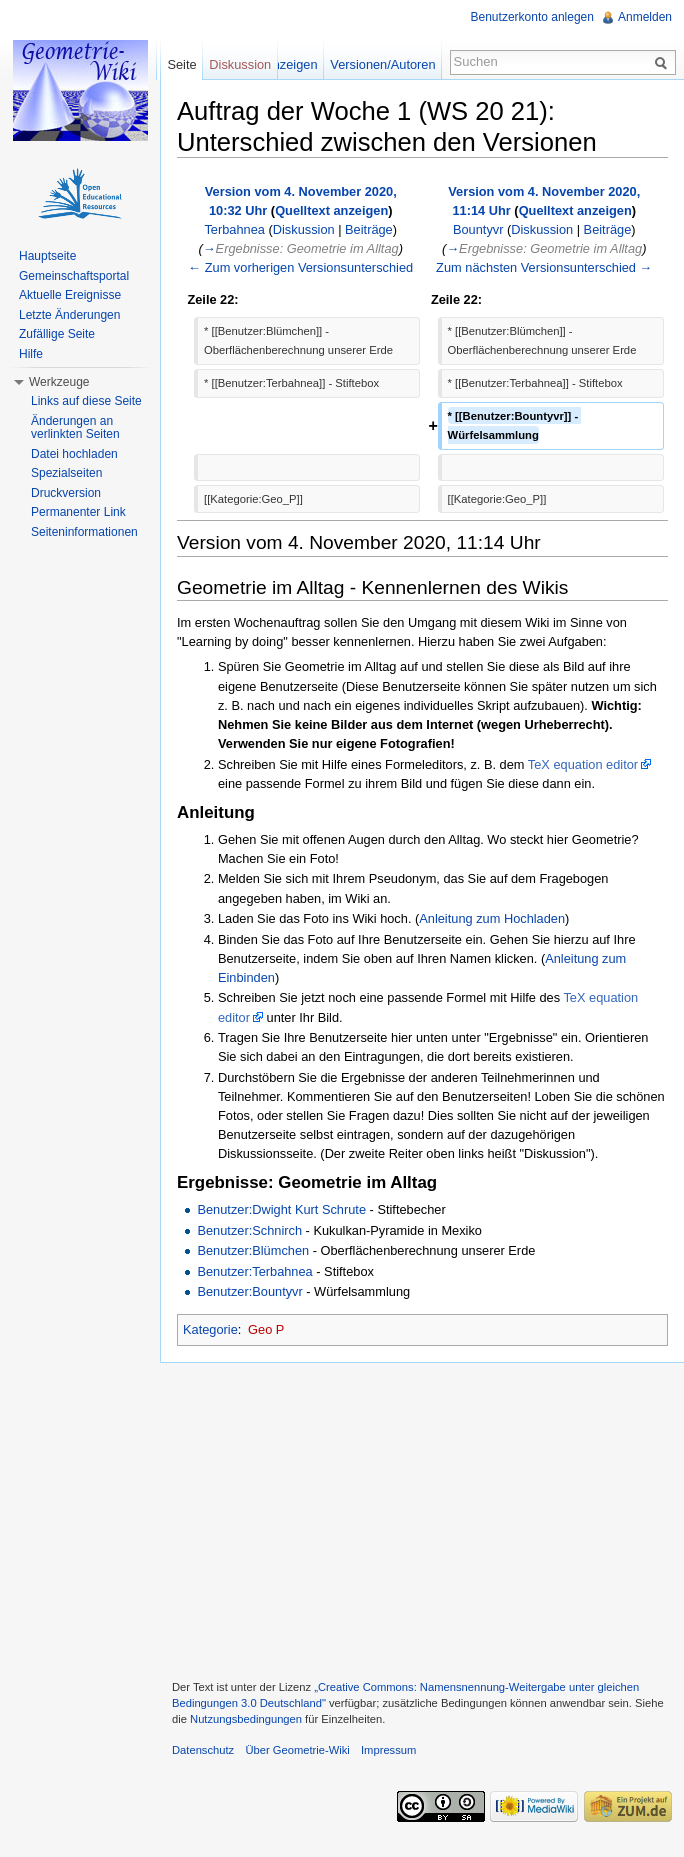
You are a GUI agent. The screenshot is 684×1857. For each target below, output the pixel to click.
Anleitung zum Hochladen (492, 918)
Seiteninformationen (84, 532)
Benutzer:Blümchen (253, 1250)
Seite (181, 64)
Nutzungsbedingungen (246, 1719)
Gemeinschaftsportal (74, 276)
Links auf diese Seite (86, 401)
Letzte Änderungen (69, 315)
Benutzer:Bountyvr (249, 1291)
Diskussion (304, 229)
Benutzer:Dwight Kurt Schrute (281, 1209)
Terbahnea (234, 229)
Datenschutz (203, 1750)
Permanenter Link (78, 512)
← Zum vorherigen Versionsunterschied (300, 267)
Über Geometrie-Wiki (297, 1750)
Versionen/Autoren (382, 64)
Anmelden (645, 17)
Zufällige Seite (57, 334)
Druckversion (66, 493)
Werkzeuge (59, 382)
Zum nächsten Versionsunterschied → (544, 267)
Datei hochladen (74, 454)
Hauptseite (47, 256)
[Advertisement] (422, 1519)
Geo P (266, 1329)
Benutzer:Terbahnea (254, 1271)
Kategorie (210, 1329)
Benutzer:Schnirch (249, 1230)
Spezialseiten (66, 473)
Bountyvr (478, 229)
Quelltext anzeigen (331, 210)
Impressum (388, 1750)
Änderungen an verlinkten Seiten (75, 428)
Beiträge (369, 229)
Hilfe (31, 354)
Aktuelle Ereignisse (70, 295)
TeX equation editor (583, 764)
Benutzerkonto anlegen (532, 17)
